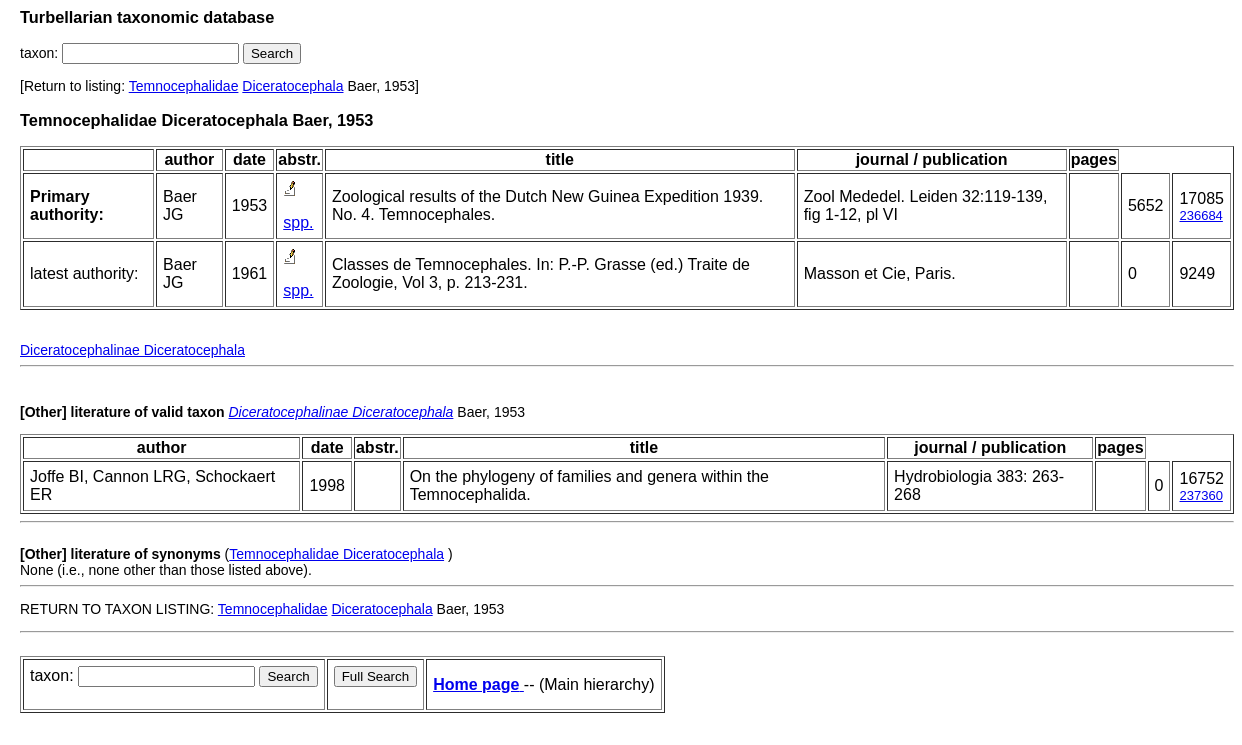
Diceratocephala (292, 86)
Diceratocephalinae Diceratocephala (132, 350)
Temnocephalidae (184, 86)
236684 (1200, 215)
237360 (1200, 495)
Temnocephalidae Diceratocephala (336, 554)
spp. (298, 222)
